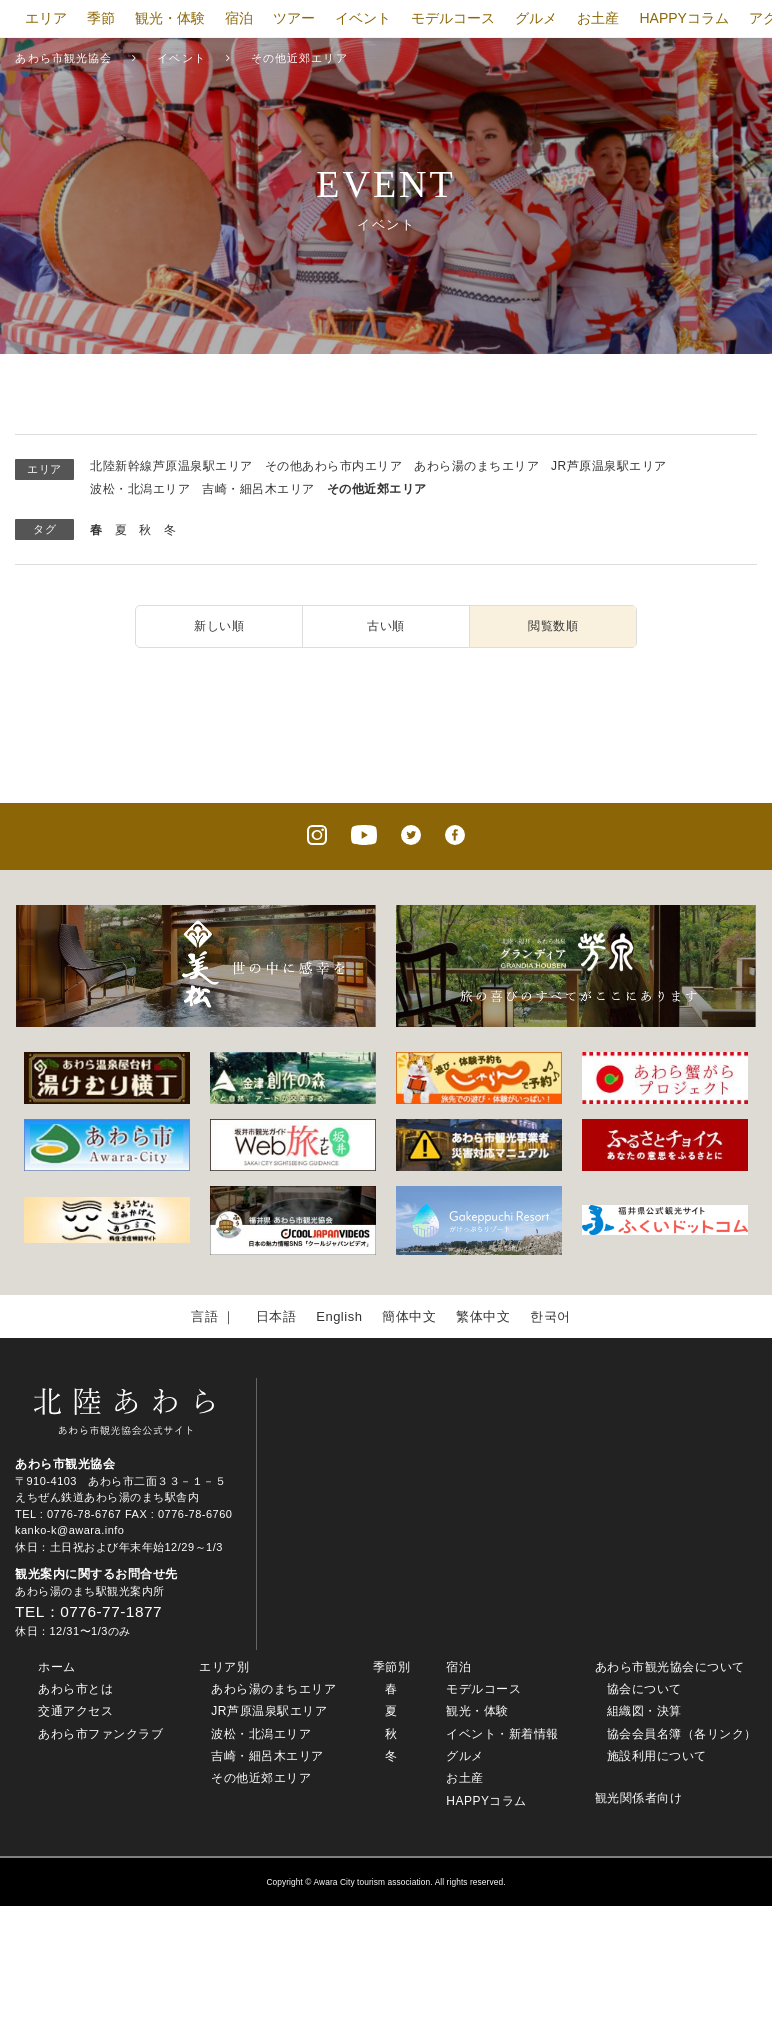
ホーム (57, 1667)
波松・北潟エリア (140, 489)
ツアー (294, 18)
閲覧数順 (553, 626)
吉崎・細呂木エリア (258, 489)
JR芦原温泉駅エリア (609, 466)
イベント (363, 18)
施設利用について (657, 1756)
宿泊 (239, 18)
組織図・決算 (644, 1711)
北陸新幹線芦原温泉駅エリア (171, 466)
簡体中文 (409, 1316)
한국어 (550, 1316)
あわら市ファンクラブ (100, 1734)
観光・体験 (170, 18)
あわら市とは (75, 1689)
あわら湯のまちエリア (476, 466)
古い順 (386, 626)
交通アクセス (75, 1711)
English (339, 1316)
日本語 (276, 1316)
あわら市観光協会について (670, 1667)
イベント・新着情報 (502, 1734)
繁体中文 (483, 1316)
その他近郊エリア (377, 489)
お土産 (598, 18)
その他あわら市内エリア (334, 466)
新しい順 (219, 626)
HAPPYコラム (683, 18)
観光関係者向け (639, 1798)
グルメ (536, 18)
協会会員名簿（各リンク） (682, 1734)
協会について (644, 1689)
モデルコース (453, 18)
